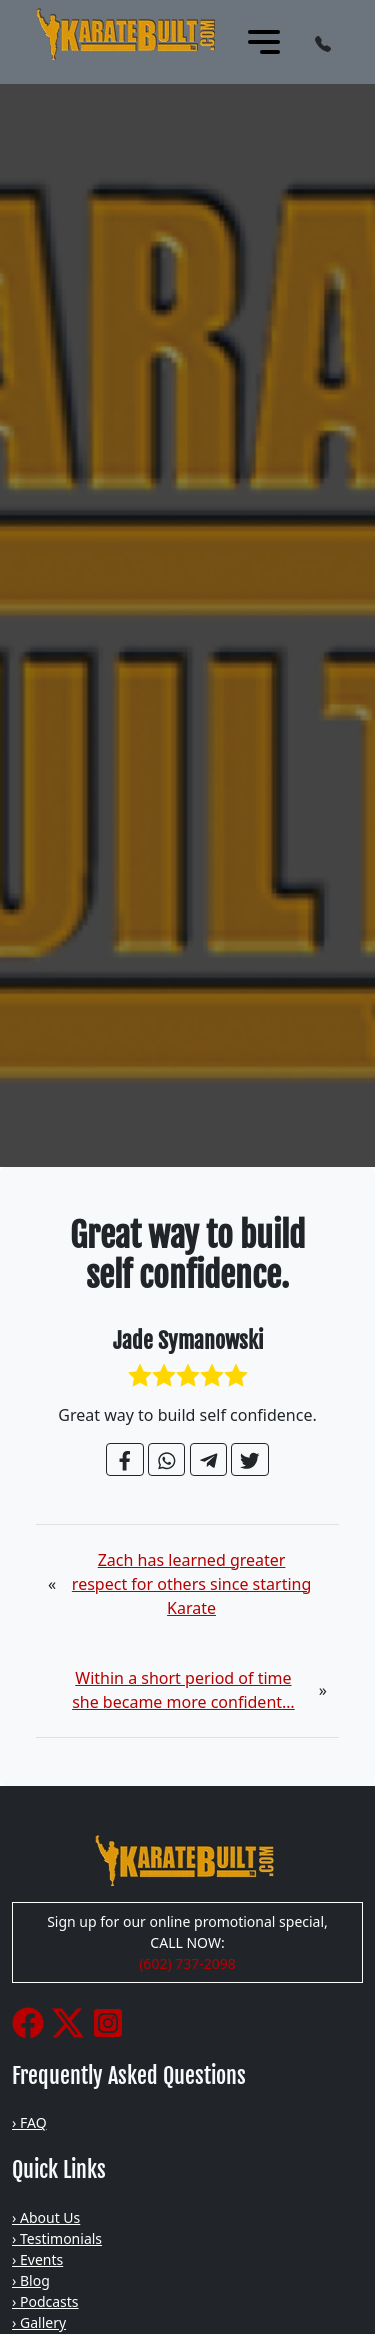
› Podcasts (45, 2301)
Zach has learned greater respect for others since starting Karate (191, 1584)
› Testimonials (57, 2238)
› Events (37, 2259)
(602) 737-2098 (187, 1963)
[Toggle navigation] (264, 42)
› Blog (31, 2280)
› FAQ (29, 2122)
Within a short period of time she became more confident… (183, 1690)
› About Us (46, 2217)
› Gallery (39, 2322)
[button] (323, 42)
